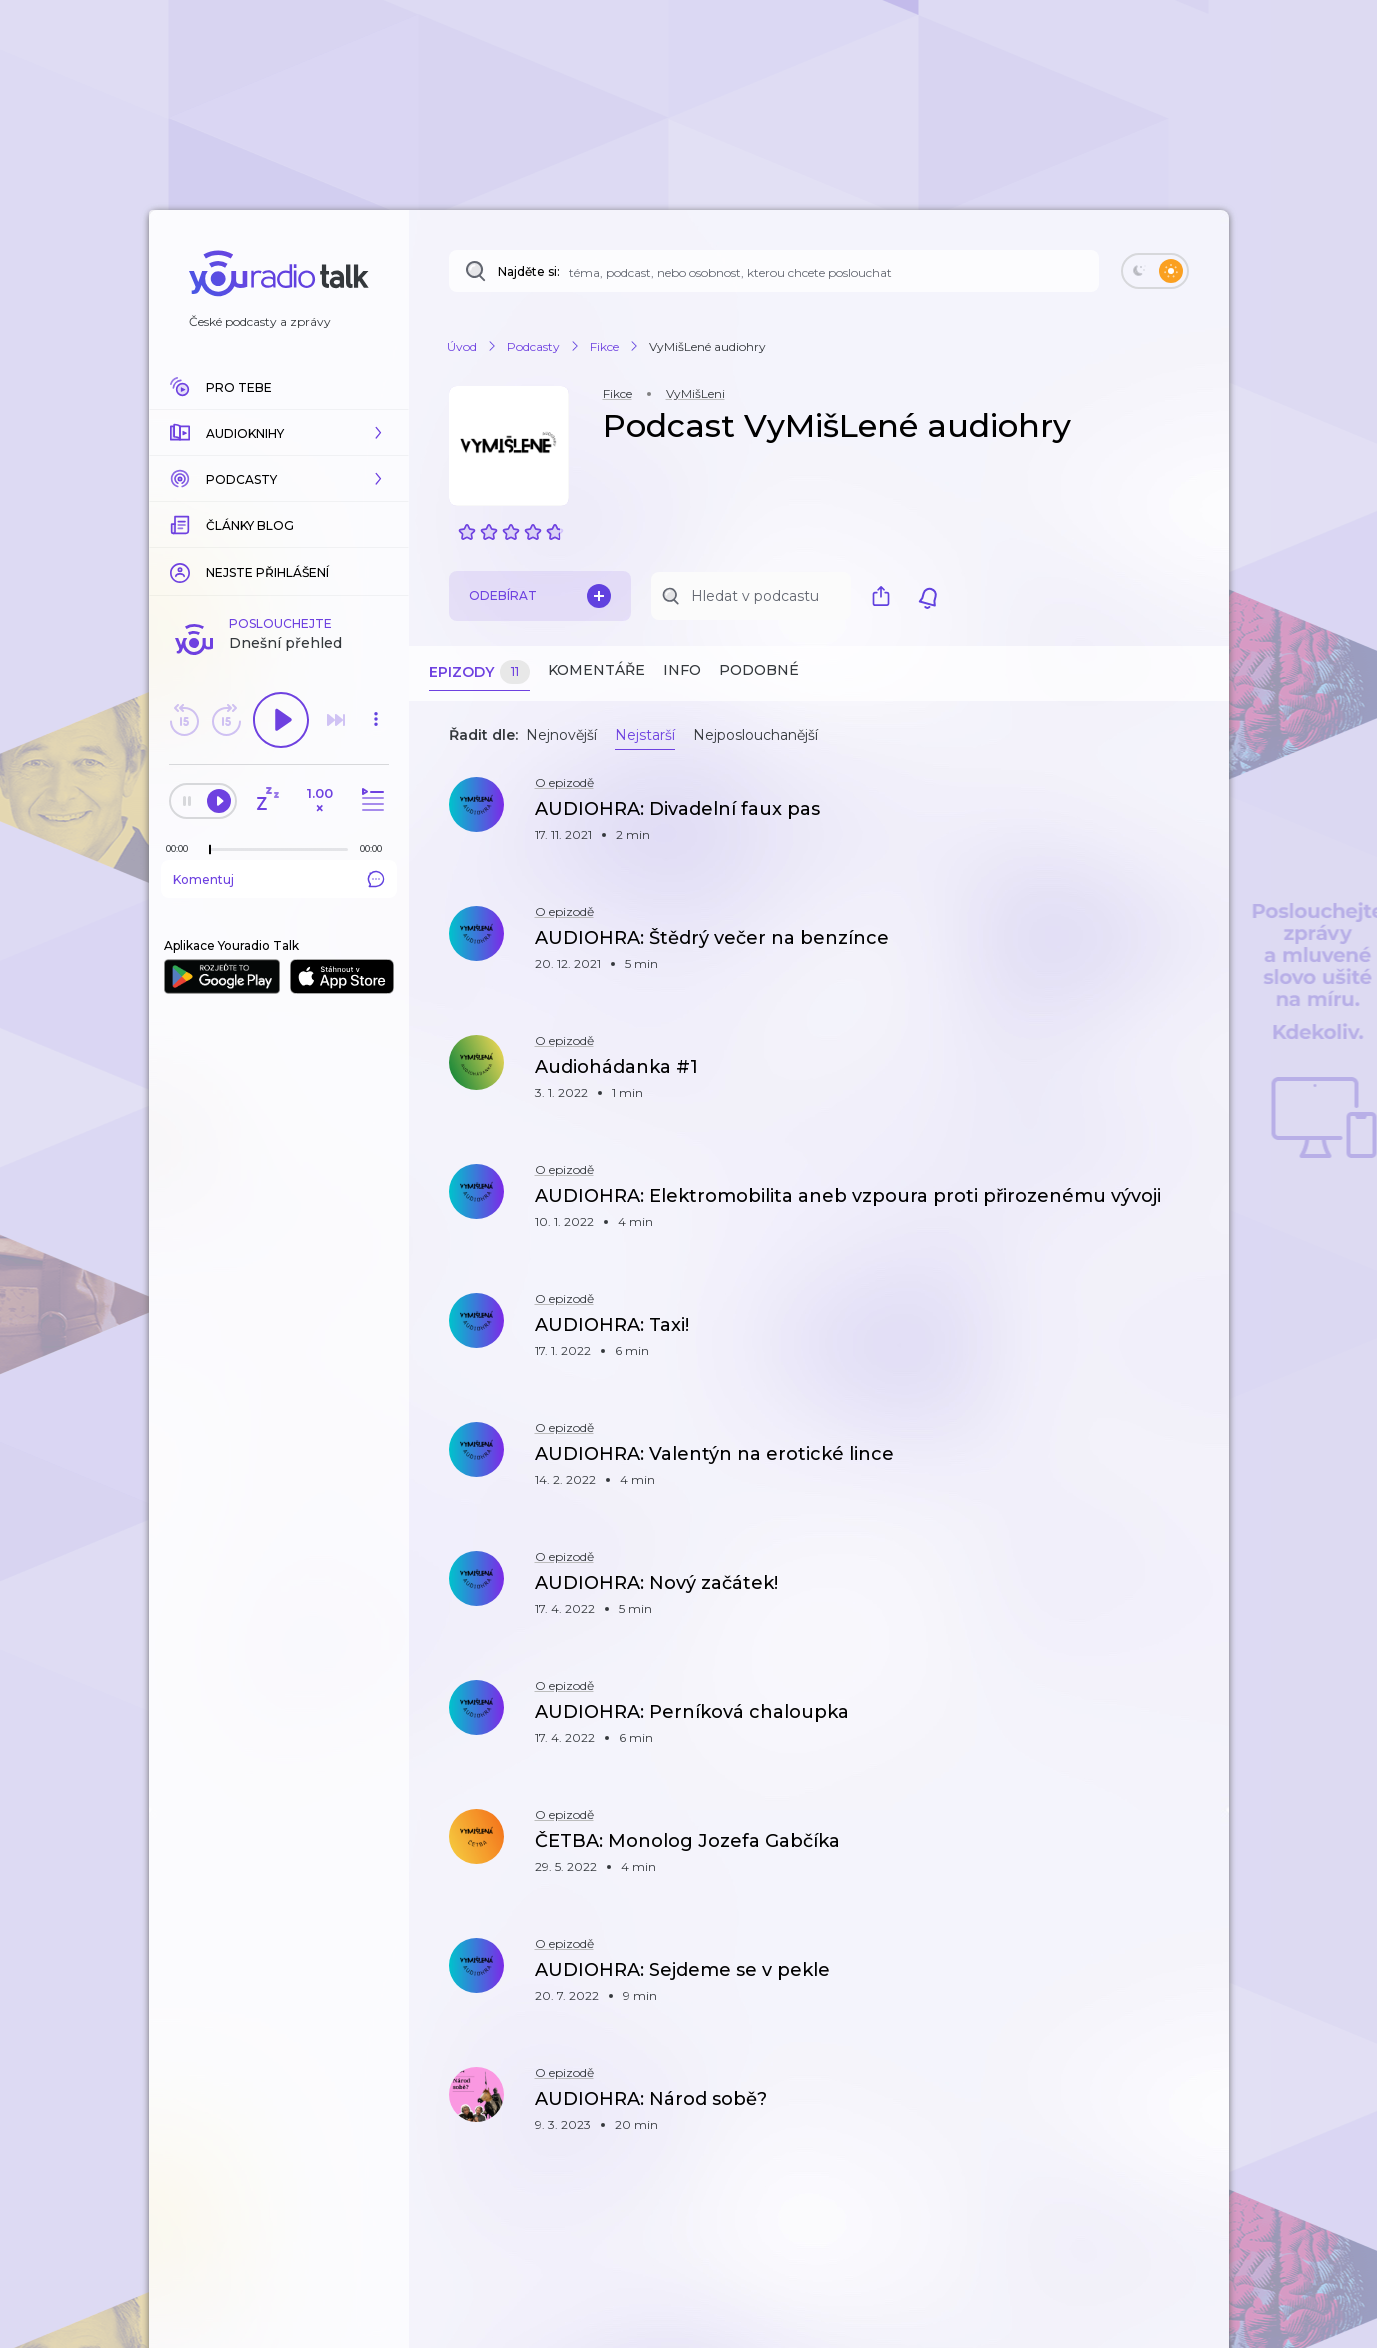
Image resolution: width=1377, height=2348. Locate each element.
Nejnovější (561, 735)
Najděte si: (529, 271)
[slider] (210, 850)
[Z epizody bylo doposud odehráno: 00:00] (182, 848)
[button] (279, 433)
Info (682, 670)
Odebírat (540, 596)
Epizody (479, 672)
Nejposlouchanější (755, 735)
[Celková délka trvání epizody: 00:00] (376, 848)
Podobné (759, 670)
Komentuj (279, 879)
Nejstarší (645, 735)
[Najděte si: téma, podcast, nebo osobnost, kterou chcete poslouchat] (774, 271)
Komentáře (596, 670)
